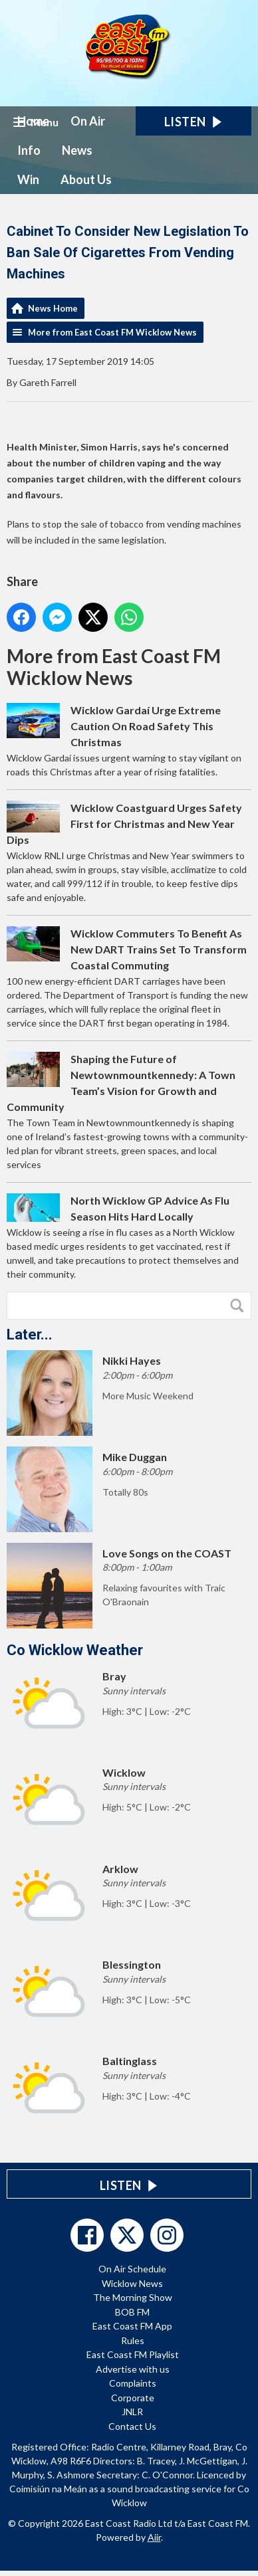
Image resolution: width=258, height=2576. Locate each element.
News (77, 150)
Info (29, 150)
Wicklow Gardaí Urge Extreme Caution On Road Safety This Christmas (145, 726)
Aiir (154, 2537)
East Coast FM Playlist (132, 2354)
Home (33, 121)
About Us (86, 179)
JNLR (132, 2411)
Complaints (132, 2383)
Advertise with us (133, 2369)
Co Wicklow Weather (75, 1650)
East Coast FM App (132, 2325)
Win (28, 179)
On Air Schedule (132, 2268)
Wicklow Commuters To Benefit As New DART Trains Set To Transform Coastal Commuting (158, 949)
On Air (87, 121)
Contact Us (132, 2426)
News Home (53, 308)
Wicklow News (132, 2283)
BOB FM (132, 2312)
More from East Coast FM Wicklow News (112, 332)
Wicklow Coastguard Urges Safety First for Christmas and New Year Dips (124, 823)
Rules (132, 2340)
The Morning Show (132, 2297)
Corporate (132, 2397)
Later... (30, 1334)
